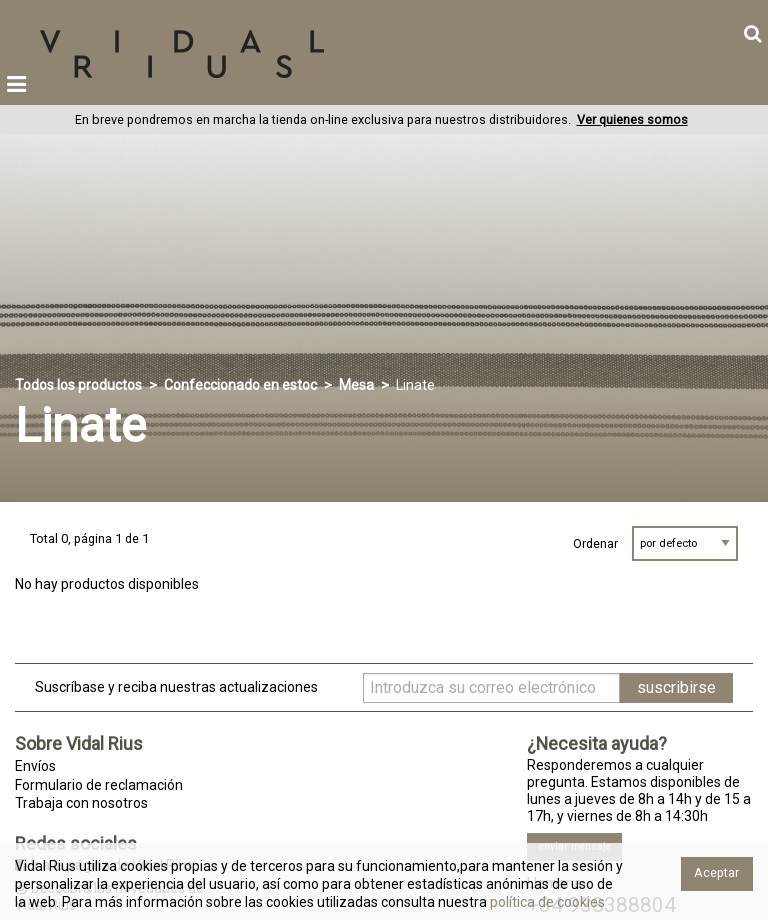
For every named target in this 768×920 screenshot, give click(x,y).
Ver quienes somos (632, 119)
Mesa (356, 385)
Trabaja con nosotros (81, 803)
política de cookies (546, 902)
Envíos (35, 766)
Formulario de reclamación (99, 785)
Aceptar (716, 872)
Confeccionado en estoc (240, 385)
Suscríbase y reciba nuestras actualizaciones (176, 687)
